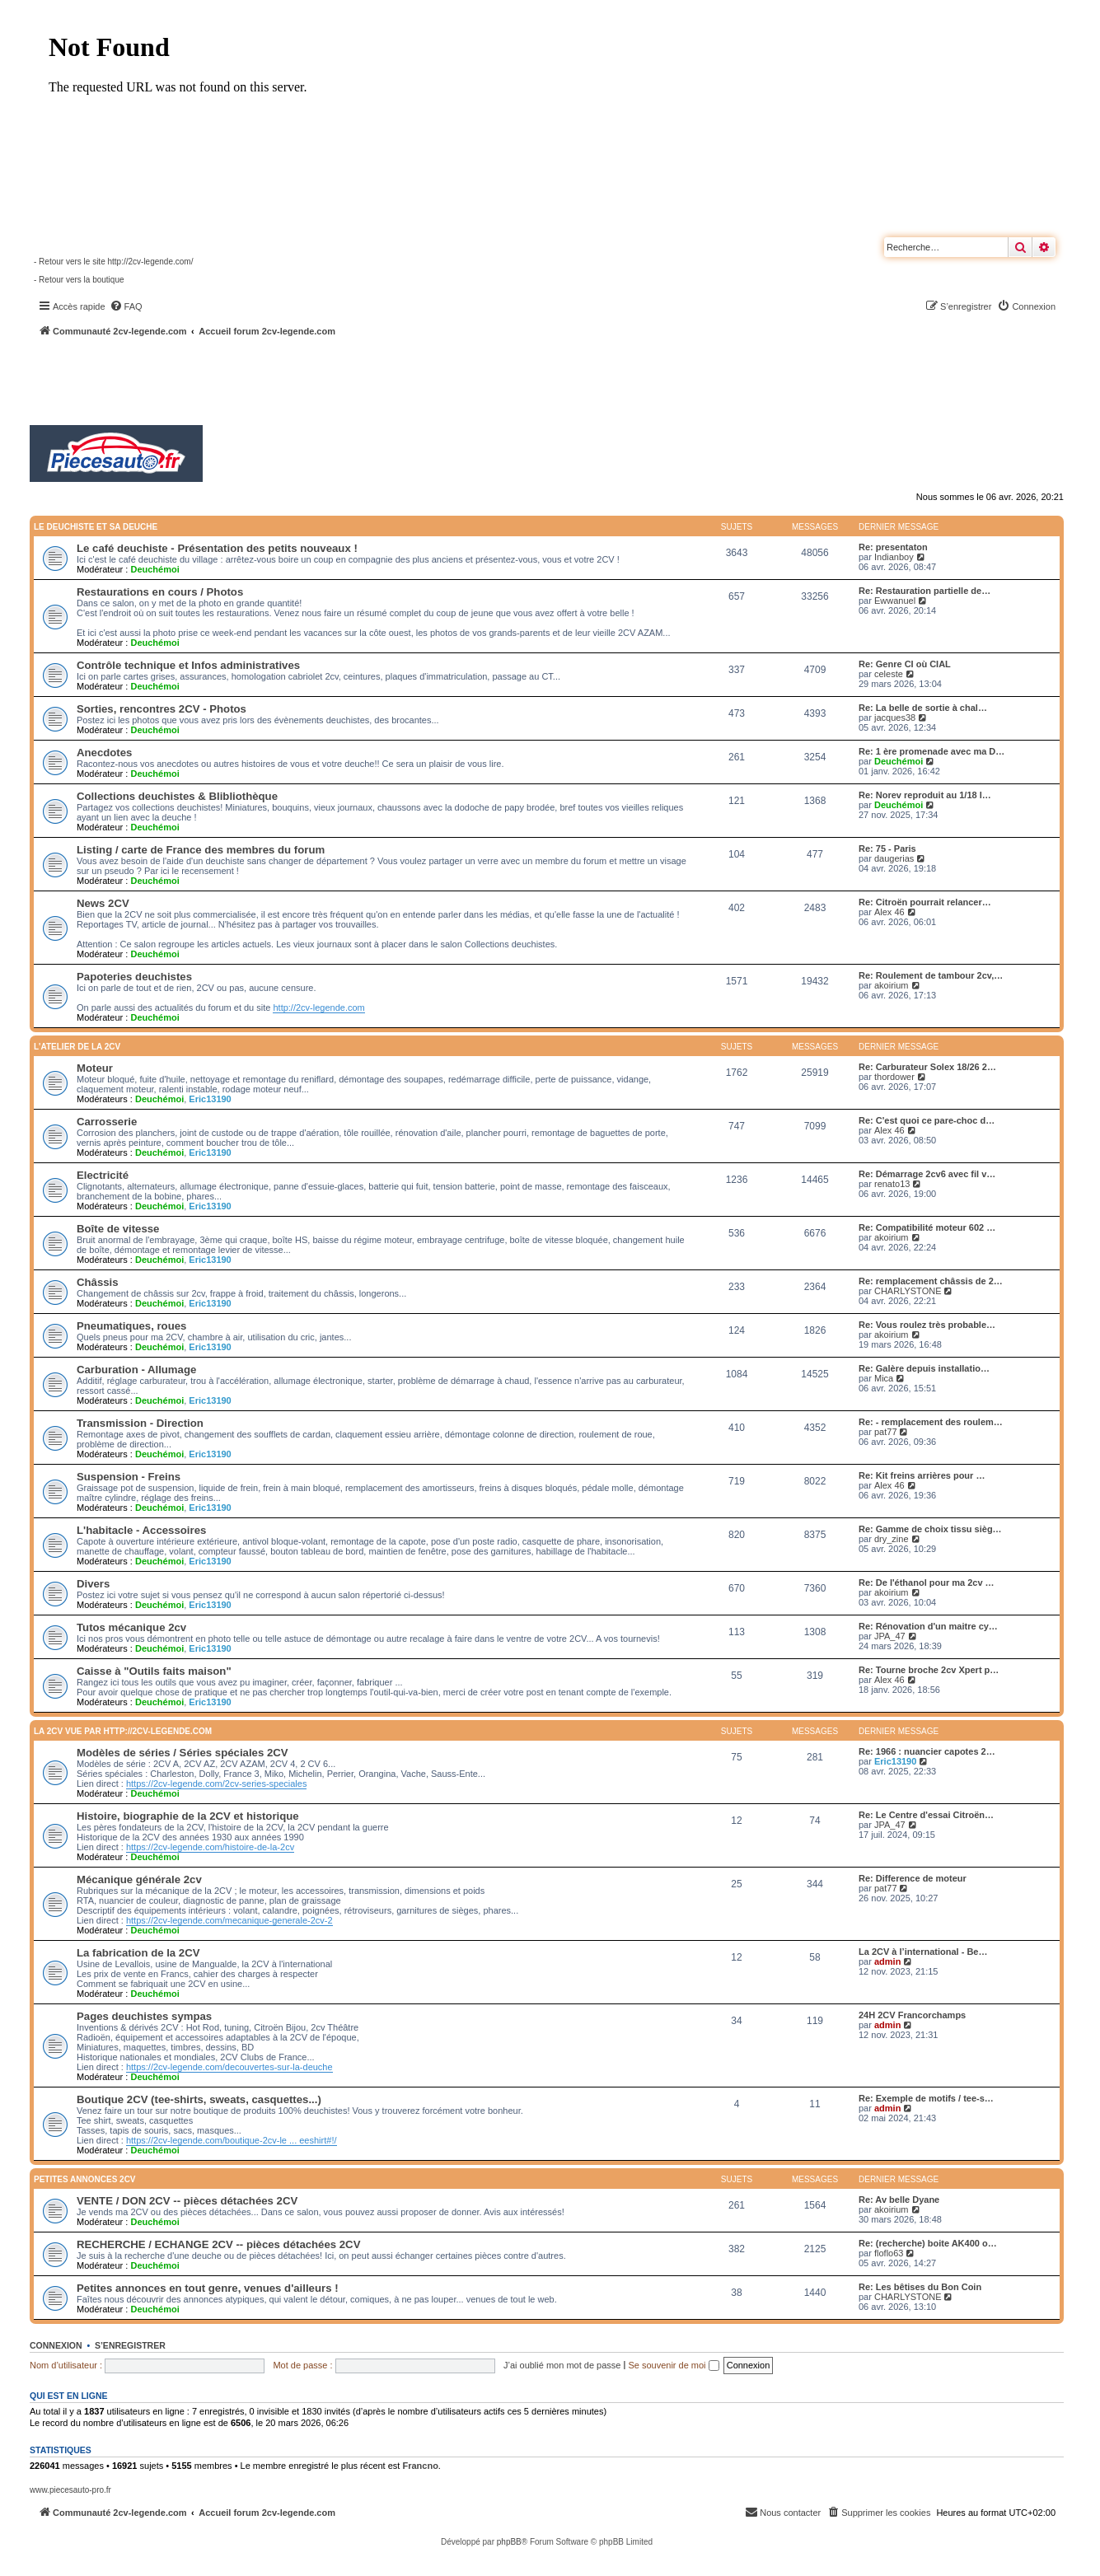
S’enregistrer (130, 2345)
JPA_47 (890, 1636)
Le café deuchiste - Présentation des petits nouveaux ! (217, 548)
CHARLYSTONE (908, 1291)
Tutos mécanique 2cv (131, 1627)
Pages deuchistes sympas (144, 2016)
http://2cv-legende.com (318, 1007)
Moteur (95, 1068)
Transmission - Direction (140, 1423)
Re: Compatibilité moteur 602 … (927, 1227)
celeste (888, 674)
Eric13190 (210, 1099)
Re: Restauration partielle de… (924, 591)
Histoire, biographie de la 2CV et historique (188, 1816)
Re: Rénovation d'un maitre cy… (928, 1626)
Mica (883, 1378)
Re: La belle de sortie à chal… (923, 708)
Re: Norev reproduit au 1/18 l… (925, 795)
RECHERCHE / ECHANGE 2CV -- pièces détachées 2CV (218, 2244)
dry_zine (891, 1539)
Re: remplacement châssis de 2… (931, 1281)
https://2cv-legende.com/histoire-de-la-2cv (210, 1847)
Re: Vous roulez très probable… (927, 1325)
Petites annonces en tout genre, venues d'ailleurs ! (208, 2288)
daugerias (894, 858)
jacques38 (894, 717)
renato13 (892, 1184)
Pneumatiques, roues (131, 1326)
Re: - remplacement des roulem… (931, 1422)
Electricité (103, 1175)
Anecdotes (104, 752)
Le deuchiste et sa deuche (95, 526)
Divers (93, 1584)
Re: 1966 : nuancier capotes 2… (927, 1751)
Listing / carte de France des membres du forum (201, 850)
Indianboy (894, 557)
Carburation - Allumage (136, 1369)
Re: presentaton (893, 547)
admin (887, 1961)
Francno (420, 2466)
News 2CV (103, 903)
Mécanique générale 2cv (139, 1879)
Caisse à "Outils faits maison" (154, 1671)
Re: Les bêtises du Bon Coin (920, 2287)
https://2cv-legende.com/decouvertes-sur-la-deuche (229, 2067)
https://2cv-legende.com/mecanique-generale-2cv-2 (229, 1920)
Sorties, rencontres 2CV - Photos (161, 709)
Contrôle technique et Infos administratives (188, 665)
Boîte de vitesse (118, 1229)
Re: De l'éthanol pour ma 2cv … (927, 1582)
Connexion (56, 2345)
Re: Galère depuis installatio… (924, 1368)
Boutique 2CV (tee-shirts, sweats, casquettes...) (199, 2099)
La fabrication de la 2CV (138, 1953)
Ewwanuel (894, 600)
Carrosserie (107, 1121)
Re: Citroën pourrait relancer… (925, 902)
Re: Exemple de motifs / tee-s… (926, 2098)
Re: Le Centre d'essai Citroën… (926, 1815)
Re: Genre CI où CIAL (905, 664)
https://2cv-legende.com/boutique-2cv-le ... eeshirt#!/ (231, 2140)
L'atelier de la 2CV (77, 1046)
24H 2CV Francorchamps (912, 2015)
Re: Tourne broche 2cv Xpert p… (929, 1670)
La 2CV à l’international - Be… (923, 1952)
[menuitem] (126, 306)
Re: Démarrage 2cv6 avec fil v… (927, 1174)
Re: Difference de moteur (913, 1878)
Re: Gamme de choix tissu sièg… (930, 1529)
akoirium (891, 985)
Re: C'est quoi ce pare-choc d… (927, 1120)
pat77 (885, 1432)
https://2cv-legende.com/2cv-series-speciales (216, 1783)
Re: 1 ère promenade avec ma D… (931, 751)
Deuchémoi (154, 569)
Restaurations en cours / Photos (160, 592)
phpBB (509, 2541)
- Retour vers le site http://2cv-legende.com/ (113, 261)
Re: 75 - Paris (887, 848)
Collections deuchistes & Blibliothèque (177, 796)
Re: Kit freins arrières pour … (922, 1475)
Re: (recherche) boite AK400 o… (928, 2243)
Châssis (98, 1282)
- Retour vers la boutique (79, 279)
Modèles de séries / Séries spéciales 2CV (182, 1752)
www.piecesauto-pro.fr (70, 2489)
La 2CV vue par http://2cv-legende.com (123, 1731)
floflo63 (888, 2253)
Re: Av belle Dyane (899, 2199)
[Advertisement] (442, 383)
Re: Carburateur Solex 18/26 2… (927, 1067)
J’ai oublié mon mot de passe (561, 2365)
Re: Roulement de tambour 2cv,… (931, 975)
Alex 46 (889, 912)
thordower (894, 1077)
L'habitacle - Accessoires (141, 1530)
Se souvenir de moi (673, 2365)
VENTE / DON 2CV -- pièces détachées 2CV (187, 2201)
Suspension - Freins (128, 1476)
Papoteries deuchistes (134, 976)
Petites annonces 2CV (85, 2179)
